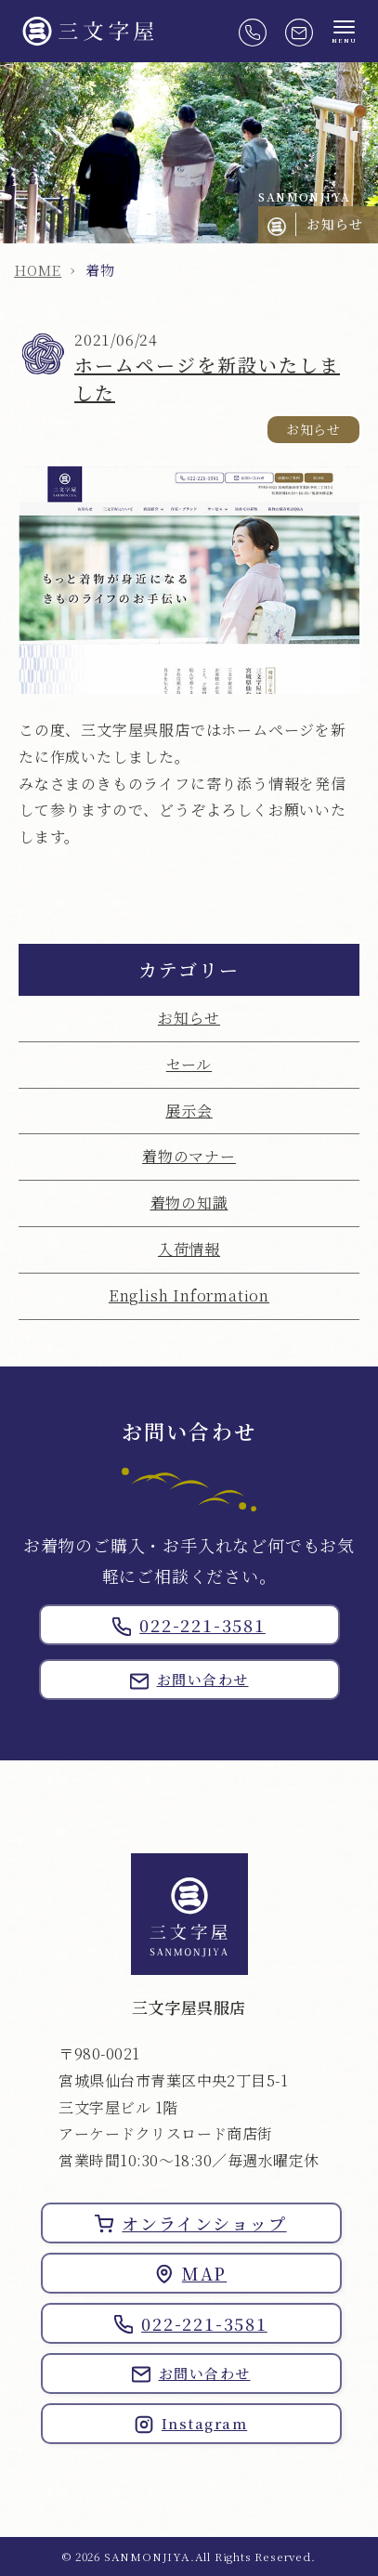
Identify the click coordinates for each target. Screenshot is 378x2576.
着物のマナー (189, 1156)
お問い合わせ (189, 1680)
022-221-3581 (189, 1625)
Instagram (191, 2424)
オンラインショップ (190, 2223)
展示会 (188, 1110)
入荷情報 (189, 1249)
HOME (37, 270)
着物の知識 (189, 1202)
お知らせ (189, 1017)
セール (189, 1064)
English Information (189, 1295)
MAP (191, 2273)
